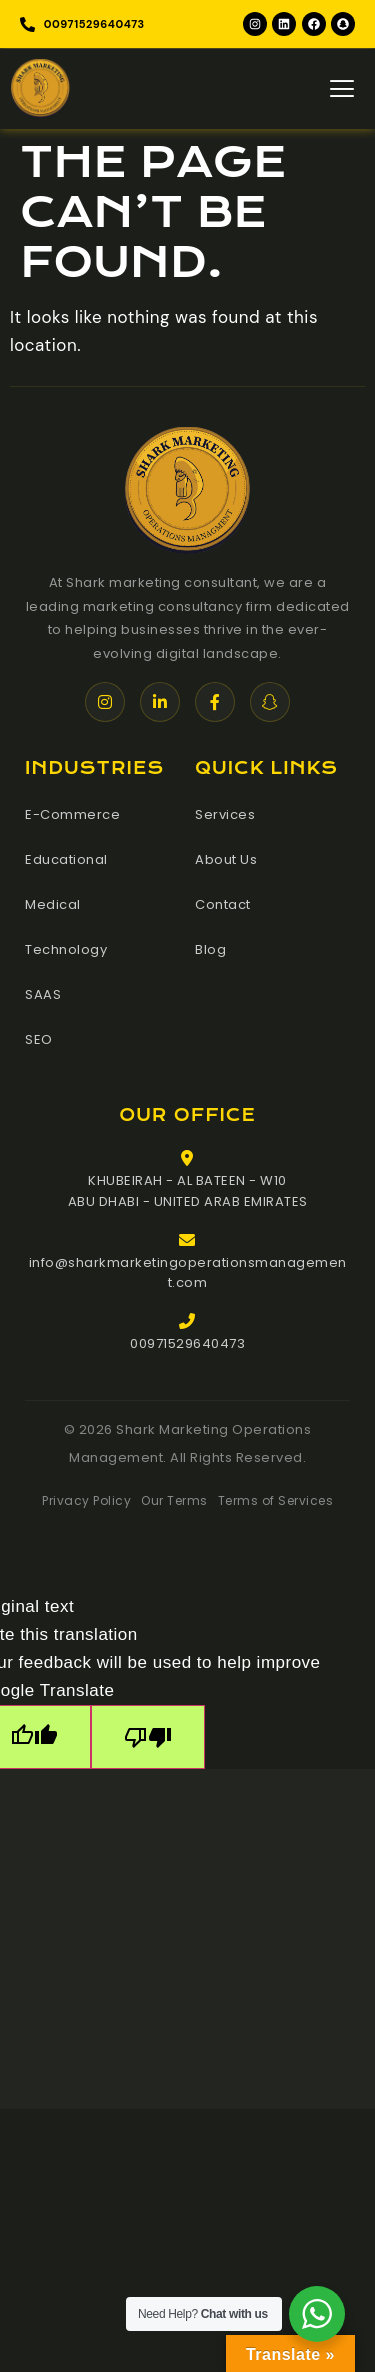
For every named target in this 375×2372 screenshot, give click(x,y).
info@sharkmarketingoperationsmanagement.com (188, 1273)
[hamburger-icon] (342, 89)
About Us (226, 859)
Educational (66, 859)
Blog (210, 949)
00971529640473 (187, 1343)
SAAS (43, 994)
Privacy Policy (86, 1500)
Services (225, 814)
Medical (53, 904)
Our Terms (174, 1500)
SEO (39, 1039)
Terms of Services (276, 1500)
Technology (66, 949)
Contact (223, 904)
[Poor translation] (148, 1737)
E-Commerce (72, 814)
